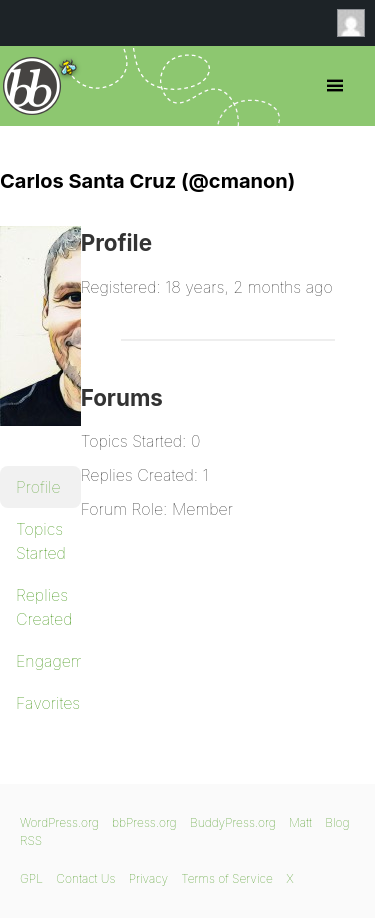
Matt (300, 822)
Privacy (148, 878)
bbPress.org (32, 86)
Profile (38, 487)
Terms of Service (226, 878)
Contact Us (85, 878)
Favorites (48, 703)
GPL (31, 878)
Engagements (48, 661)
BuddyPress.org (233, 822)
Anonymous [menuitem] (356, 23)
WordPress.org (59, 822)
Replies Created (44, 607)
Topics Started (41, 541)
